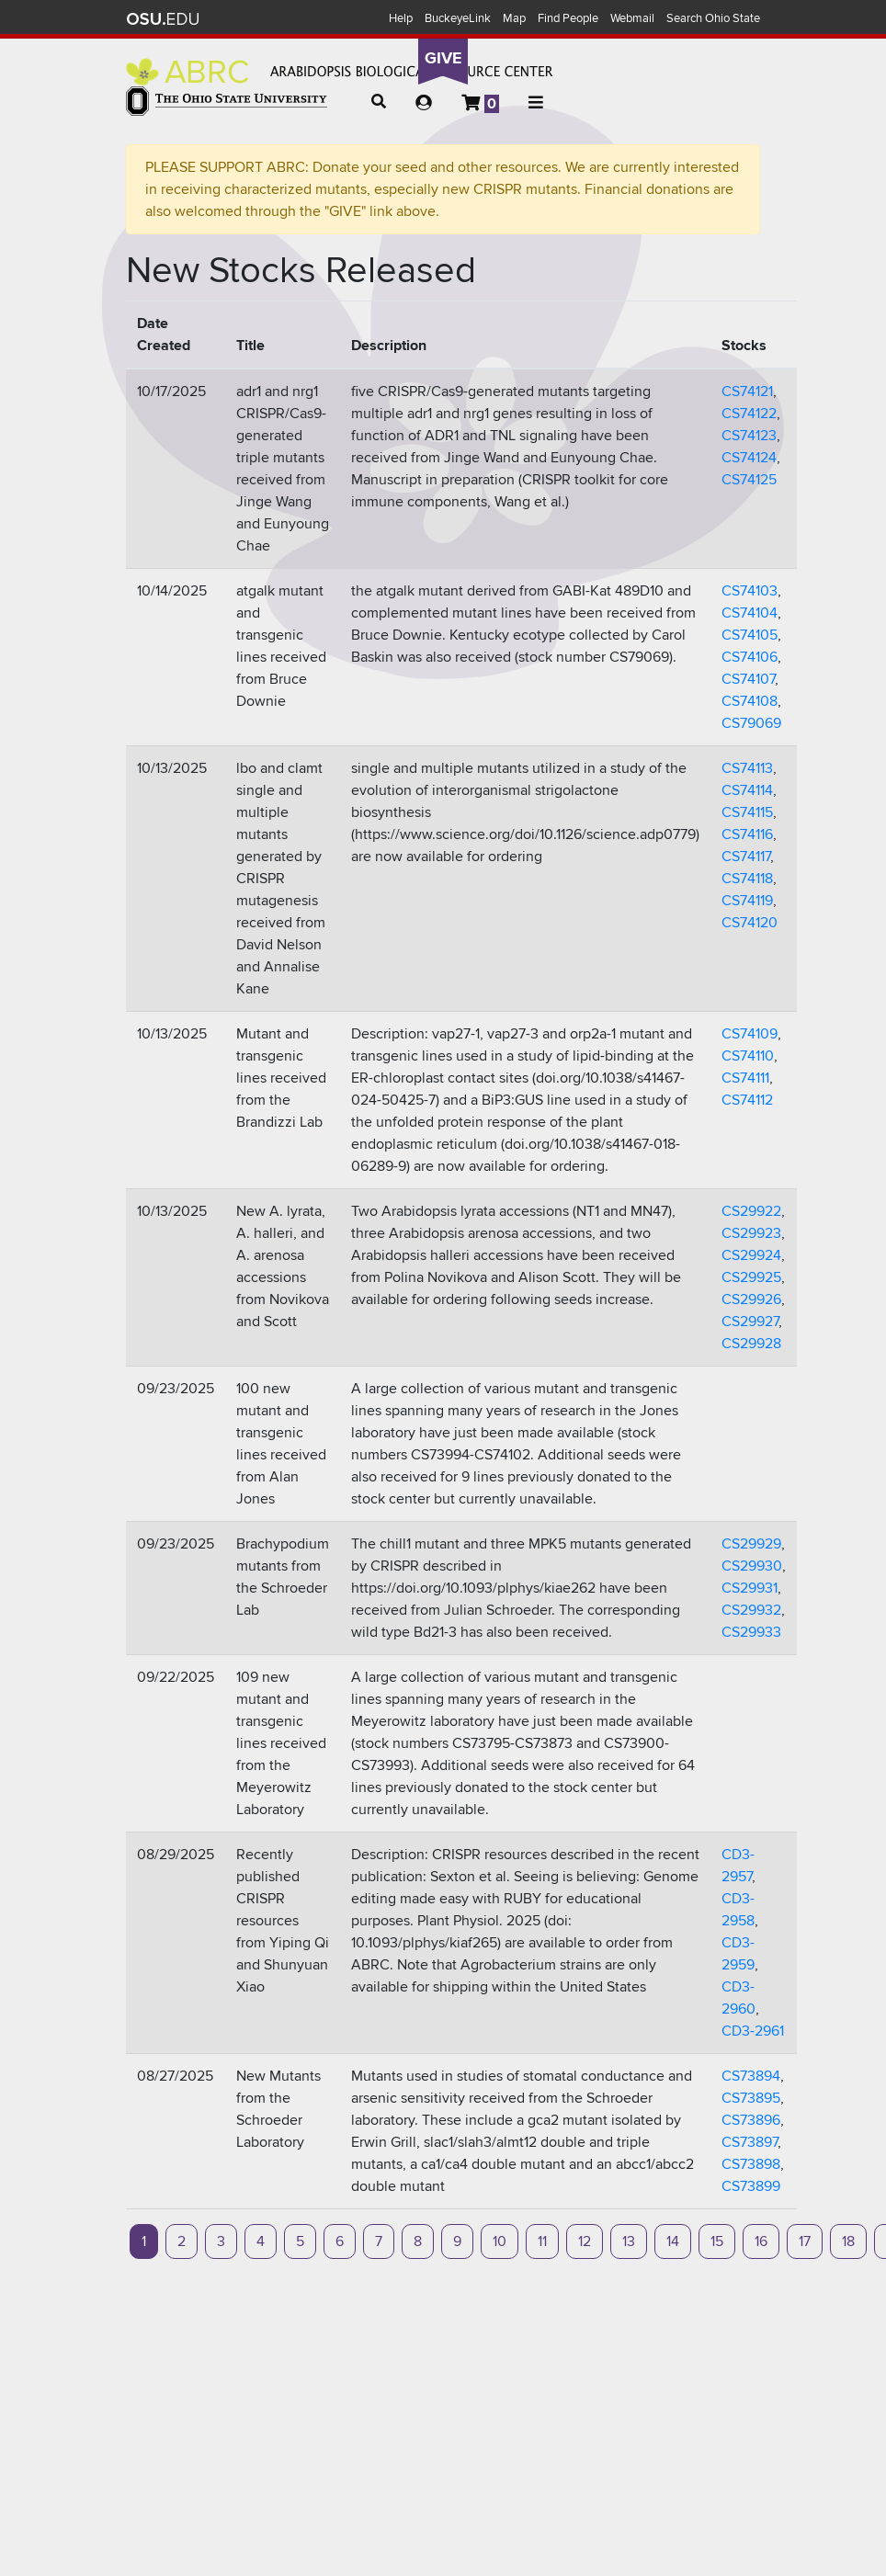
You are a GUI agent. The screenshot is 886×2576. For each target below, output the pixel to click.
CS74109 (749, 1034)
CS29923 (751, 1233)
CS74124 (749, 457)
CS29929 (751, 1544)
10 (499, 2241)
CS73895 (750, 2098)
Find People (568, 18)
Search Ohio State (713, 18)
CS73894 (750, 2076)
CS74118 (747, 878)
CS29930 (751, 1566)
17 (805, 2241)
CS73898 (750, 2164)
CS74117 (745, 856)
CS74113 (747, 768)
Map (514, 18)
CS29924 (751, 1255)
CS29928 (751, 1343)
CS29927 (749, 1321)
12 (584, 2241)
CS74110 (747, 1056)
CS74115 (747, 812)
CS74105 (749, 635)
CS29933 (751, 1632)
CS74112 (747, 1100)
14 (672, 2241)
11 (542, 2241)
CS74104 (749, 613)
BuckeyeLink (458, 18)
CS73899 (750, 2186)
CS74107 (748, 679)
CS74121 (747, 391)
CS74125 (749, 480)
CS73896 (750, 2120)
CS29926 (751, 1299)
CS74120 (749, 923)
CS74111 (745, 1078)
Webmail (632, 18)
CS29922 (751, 1211)
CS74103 (749, 591)
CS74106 (749, 657)
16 (761, 2241)
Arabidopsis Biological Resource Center (339, 71)
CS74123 (749, 435)
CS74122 (749, 413)
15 (716, 2241)
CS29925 (751, 1277)
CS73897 (749, 2142)
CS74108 (749, 701)
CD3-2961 (752, 2031)
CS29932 (751, 1610)
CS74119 (747, 900)
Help (401, 18)
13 (628, 2241)
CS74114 (747, 790)
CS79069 (751, 723)
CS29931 (749, 1588)
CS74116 (747, 834)
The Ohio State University (162, 19)
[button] (379, 102)
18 (848, 2241)
